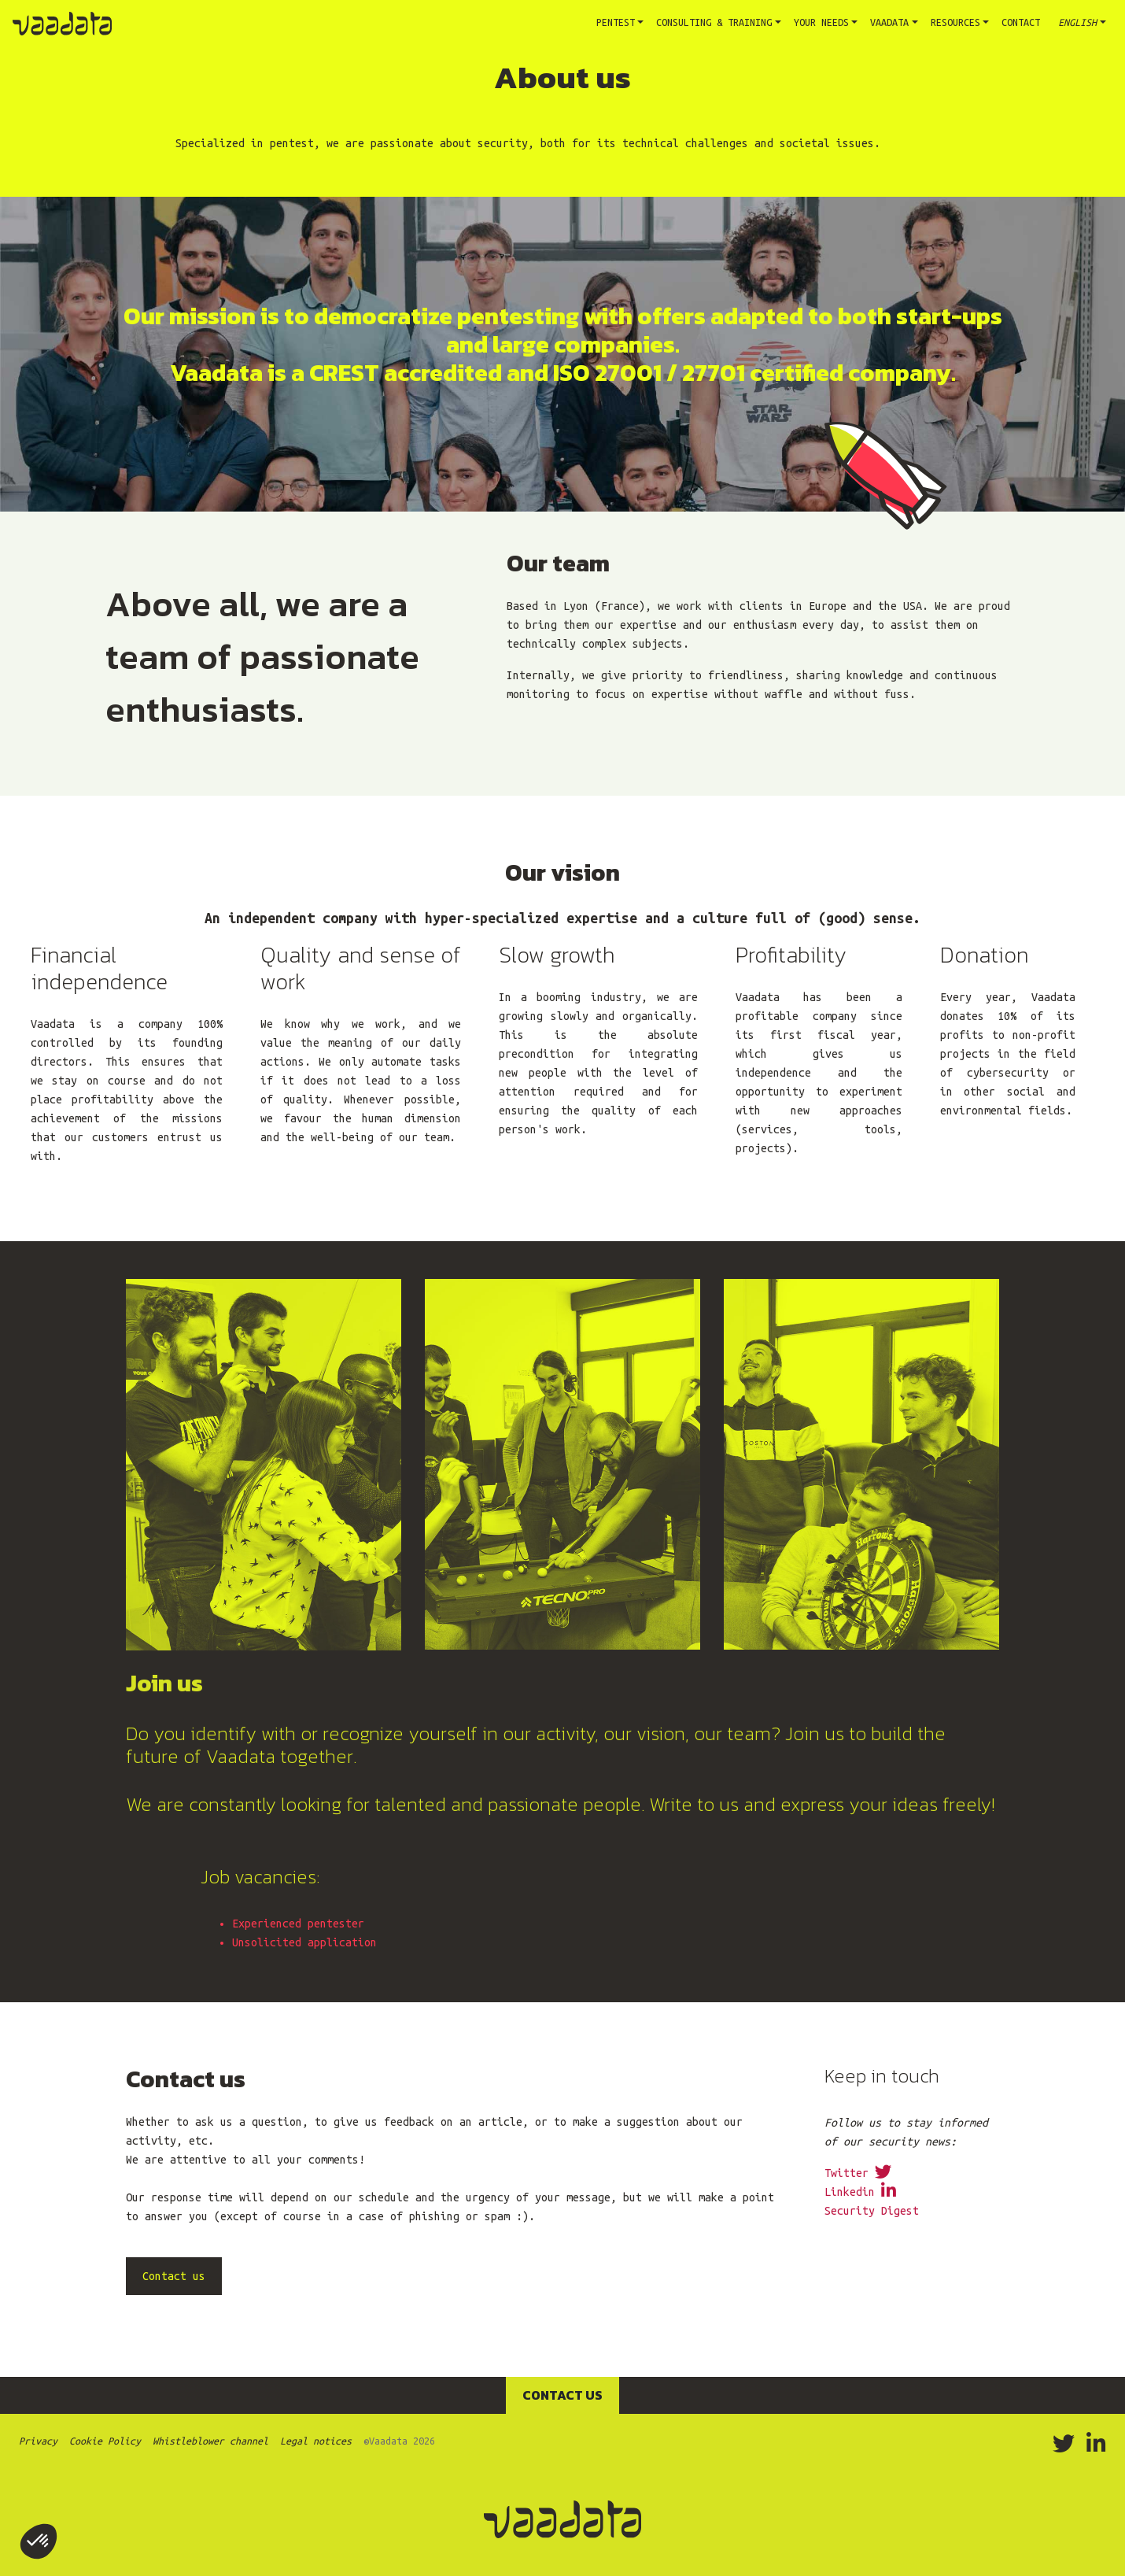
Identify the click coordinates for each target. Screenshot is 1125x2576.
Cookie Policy (105, 2440)
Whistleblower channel (210, 2440)
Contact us (562, 2395)
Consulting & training (714, 22)
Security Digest (871, 2211)
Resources (955, 22)
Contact (1020, 22)
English (1075, 22)
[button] (38, 2541)
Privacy (38, 2440)
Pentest (623, 20)
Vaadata (889, 22)
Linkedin (860, 2192)
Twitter (857, 2173)
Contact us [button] (173, 2276)
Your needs (821, 22)
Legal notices (316, 2440)
